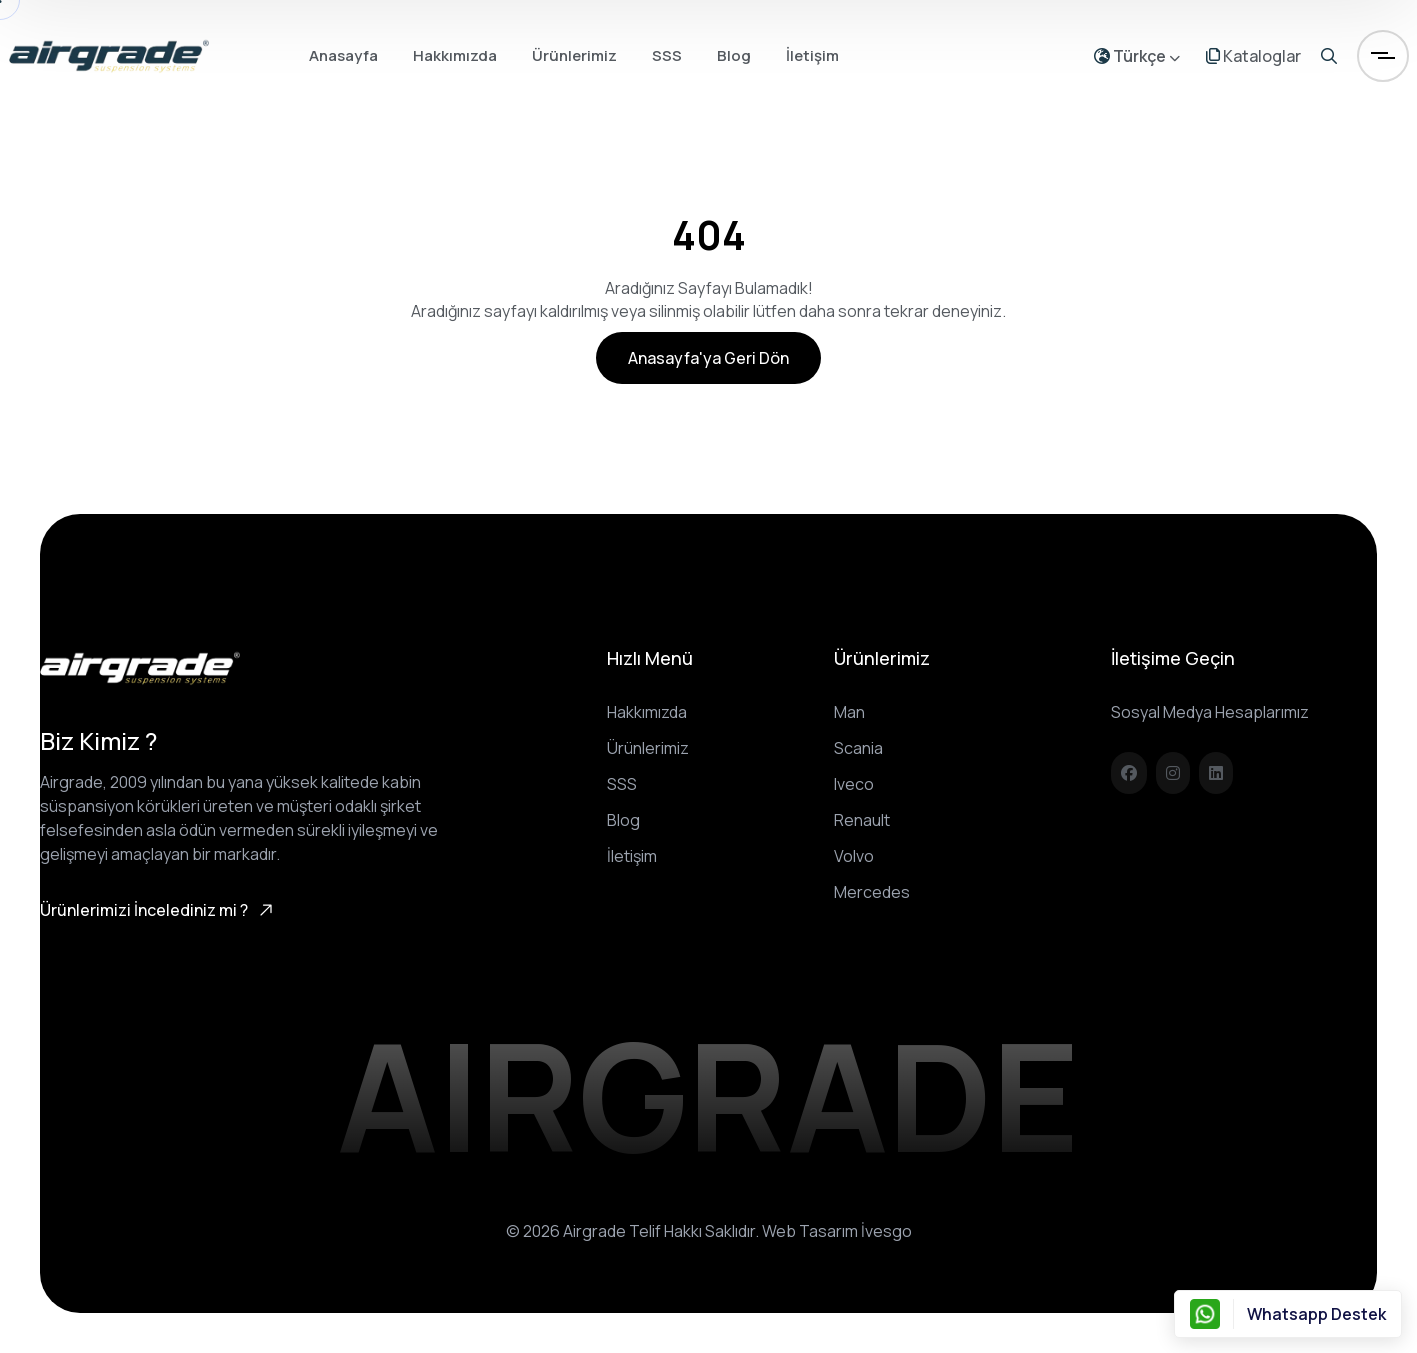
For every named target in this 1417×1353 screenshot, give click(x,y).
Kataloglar (1253, 56)
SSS (667, 55)
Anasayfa (343, 55)
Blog (734, 55)
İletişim (812, 55)
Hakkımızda (455, 55)
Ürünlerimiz (574, 55)
